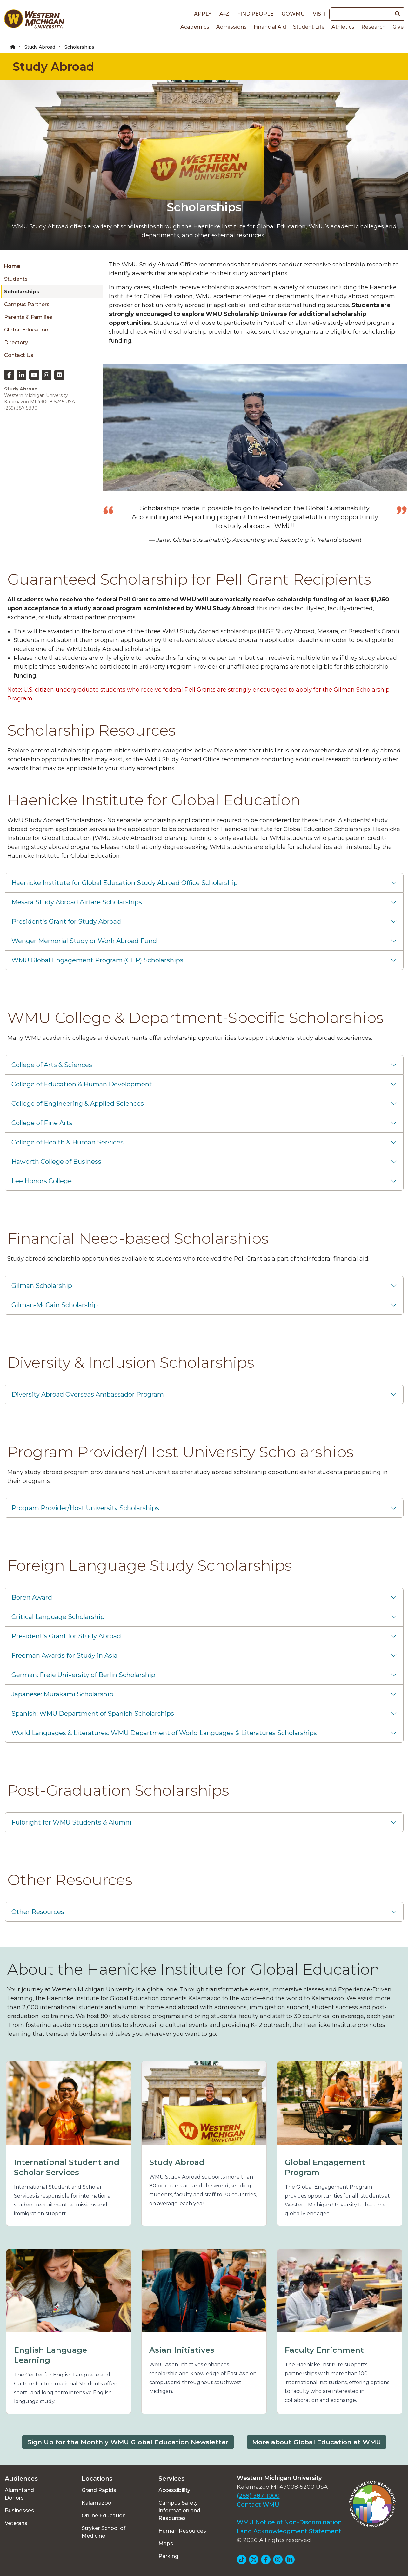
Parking (168, 2556)
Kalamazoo (96, 2503)
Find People (255, 14)
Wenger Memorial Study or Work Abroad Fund (84, 941)
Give (398, 27)
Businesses (19, 2510)
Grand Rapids (99, 2490)
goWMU (293, 14)
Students (16, 279)
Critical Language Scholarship (57, 1617)
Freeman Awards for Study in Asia (64, 1655)
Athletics (342, 27)
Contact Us (18, 355)
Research (373, 27)
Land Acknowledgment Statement (289, 2531)
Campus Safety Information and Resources (179, 2510)
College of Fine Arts (41, 1123)
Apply (202, 14)
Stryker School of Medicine (103, 2532)
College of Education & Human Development (81, 1084)
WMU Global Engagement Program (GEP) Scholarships (97, 960)
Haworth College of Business (56, 1161)
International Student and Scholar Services (66, 2167)
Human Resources (182, 2531)
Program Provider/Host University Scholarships (85, 1508)
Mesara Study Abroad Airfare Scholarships (76, 902)
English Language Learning (50, 2355)
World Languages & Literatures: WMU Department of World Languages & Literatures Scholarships (164, 1733)
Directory (16, 342)
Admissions (231, 27)
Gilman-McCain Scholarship (54, 1305)
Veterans (16, 2523)
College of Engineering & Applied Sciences (77, 1103)
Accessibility (174, 2490)
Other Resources (37, 1912)
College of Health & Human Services (67, 1142)
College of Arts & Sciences (51, 1065)
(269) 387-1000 (258, 2495)
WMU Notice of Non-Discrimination (289, 2522)
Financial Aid (270, 27)
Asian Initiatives (181, 2350)
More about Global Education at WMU (316, 2442)
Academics (194, 27)
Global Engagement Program (325, 2167)
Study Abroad (39, 47)
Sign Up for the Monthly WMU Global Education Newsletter (128, 2442)
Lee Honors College (41, 1181)
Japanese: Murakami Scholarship (62, 1694)
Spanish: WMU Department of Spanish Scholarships (92, 1713)
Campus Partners (27, 304)
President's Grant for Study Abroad (66, 921)
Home (12, 266)
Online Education (104, 2516)
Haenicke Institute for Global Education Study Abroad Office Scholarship (124, 883)
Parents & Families (28, 317)
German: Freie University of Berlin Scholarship (83, 1675)
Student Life (308, 27)
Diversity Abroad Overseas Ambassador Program (87, 1394)
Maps (165, 2543)
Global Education (26, 330)
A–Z (224, 14)
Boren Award (31, 1597)
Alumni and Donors (19, 2494)
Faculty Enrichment (324, 2350)
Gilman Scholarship (41, 1285)
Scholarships (21, 292)
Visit (319, 14)
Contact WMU (258, 2504)
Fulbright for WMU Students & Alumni (71, 1822)
